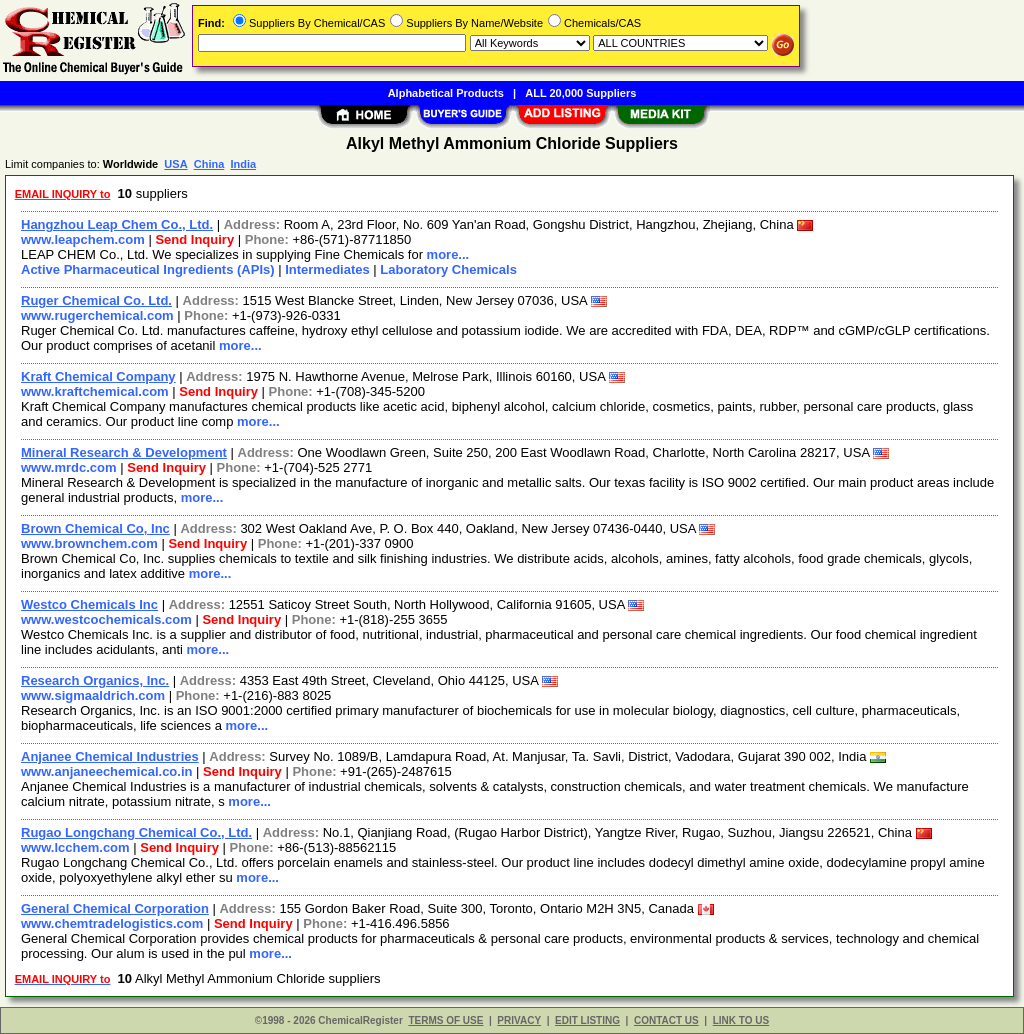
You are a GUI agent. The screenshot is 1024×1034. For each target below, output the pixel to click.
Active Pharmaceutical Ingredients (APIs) (148, 269)
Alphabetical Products (446, 93)
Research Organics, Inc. (95, 680)
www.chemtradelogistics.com (112, 923)
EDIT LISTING (587, 1020)
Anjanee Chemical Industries (110, 756)
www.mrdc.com (69, 467)
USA (175, 164)
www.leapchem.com (83, 239)
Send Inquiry (194, 239)
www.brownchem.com (89, 543)
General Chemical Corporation (115, 908)
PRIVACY (519, 1020)
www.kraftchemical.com (95, 391)
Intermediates (327, 269)
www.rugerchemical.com (97, 315)
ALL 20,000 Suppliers (580, 93)
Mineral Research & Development (124, 452)
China (209, 164)
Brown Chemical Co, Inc (95, 528)
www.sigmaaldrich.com (93, 695)
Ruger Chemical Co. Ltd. (96, 300)
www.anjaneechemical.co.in (106, 771)
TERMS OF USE (445, 1020)
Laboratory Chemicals (448, 269)
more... (448, 254)
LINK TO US (741, 1020)
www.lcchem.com (75, 847)
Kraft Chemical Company (98, 376)
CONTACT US (666, 1020)
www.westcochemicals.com (106, 619)
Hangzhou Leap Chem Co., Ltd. (117, 224)
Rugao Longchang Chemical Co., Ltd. (136, 832)
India (243, 164)
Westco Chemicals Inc (89, 604)
